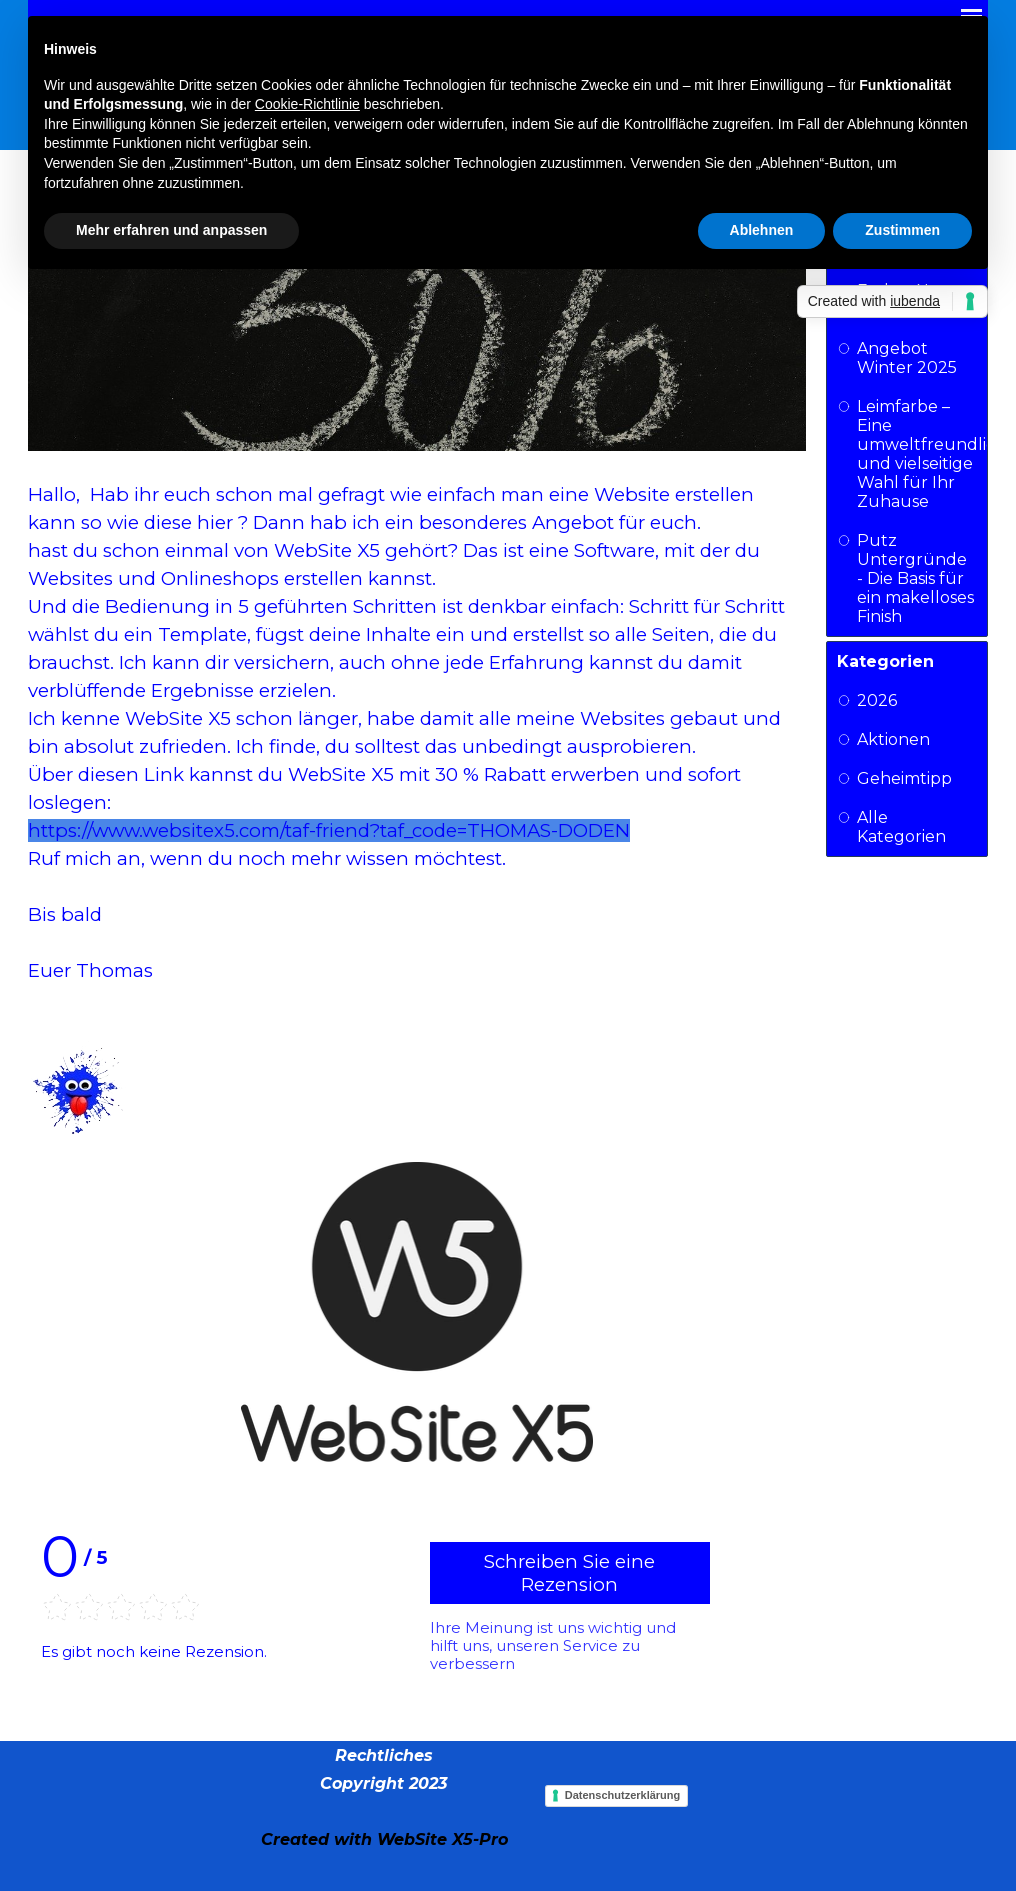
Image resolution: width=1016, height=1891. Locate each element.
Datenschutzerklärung (623, 1795)
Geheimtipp (904, 778)
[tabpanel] (383, 1797)
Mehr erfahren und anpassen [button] (171, 230)
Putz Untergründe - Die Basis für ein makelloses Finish (915, 578)
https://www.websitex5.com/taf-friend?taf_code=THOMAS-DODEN (329, 830)
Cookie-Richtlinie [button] (307, 104)
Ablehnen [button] (762, 230)
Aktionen (893, 739)
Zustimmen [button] (902, 230)
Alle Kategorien (901, 827)
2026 (877, 700)
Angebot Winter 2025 (907, 358)
